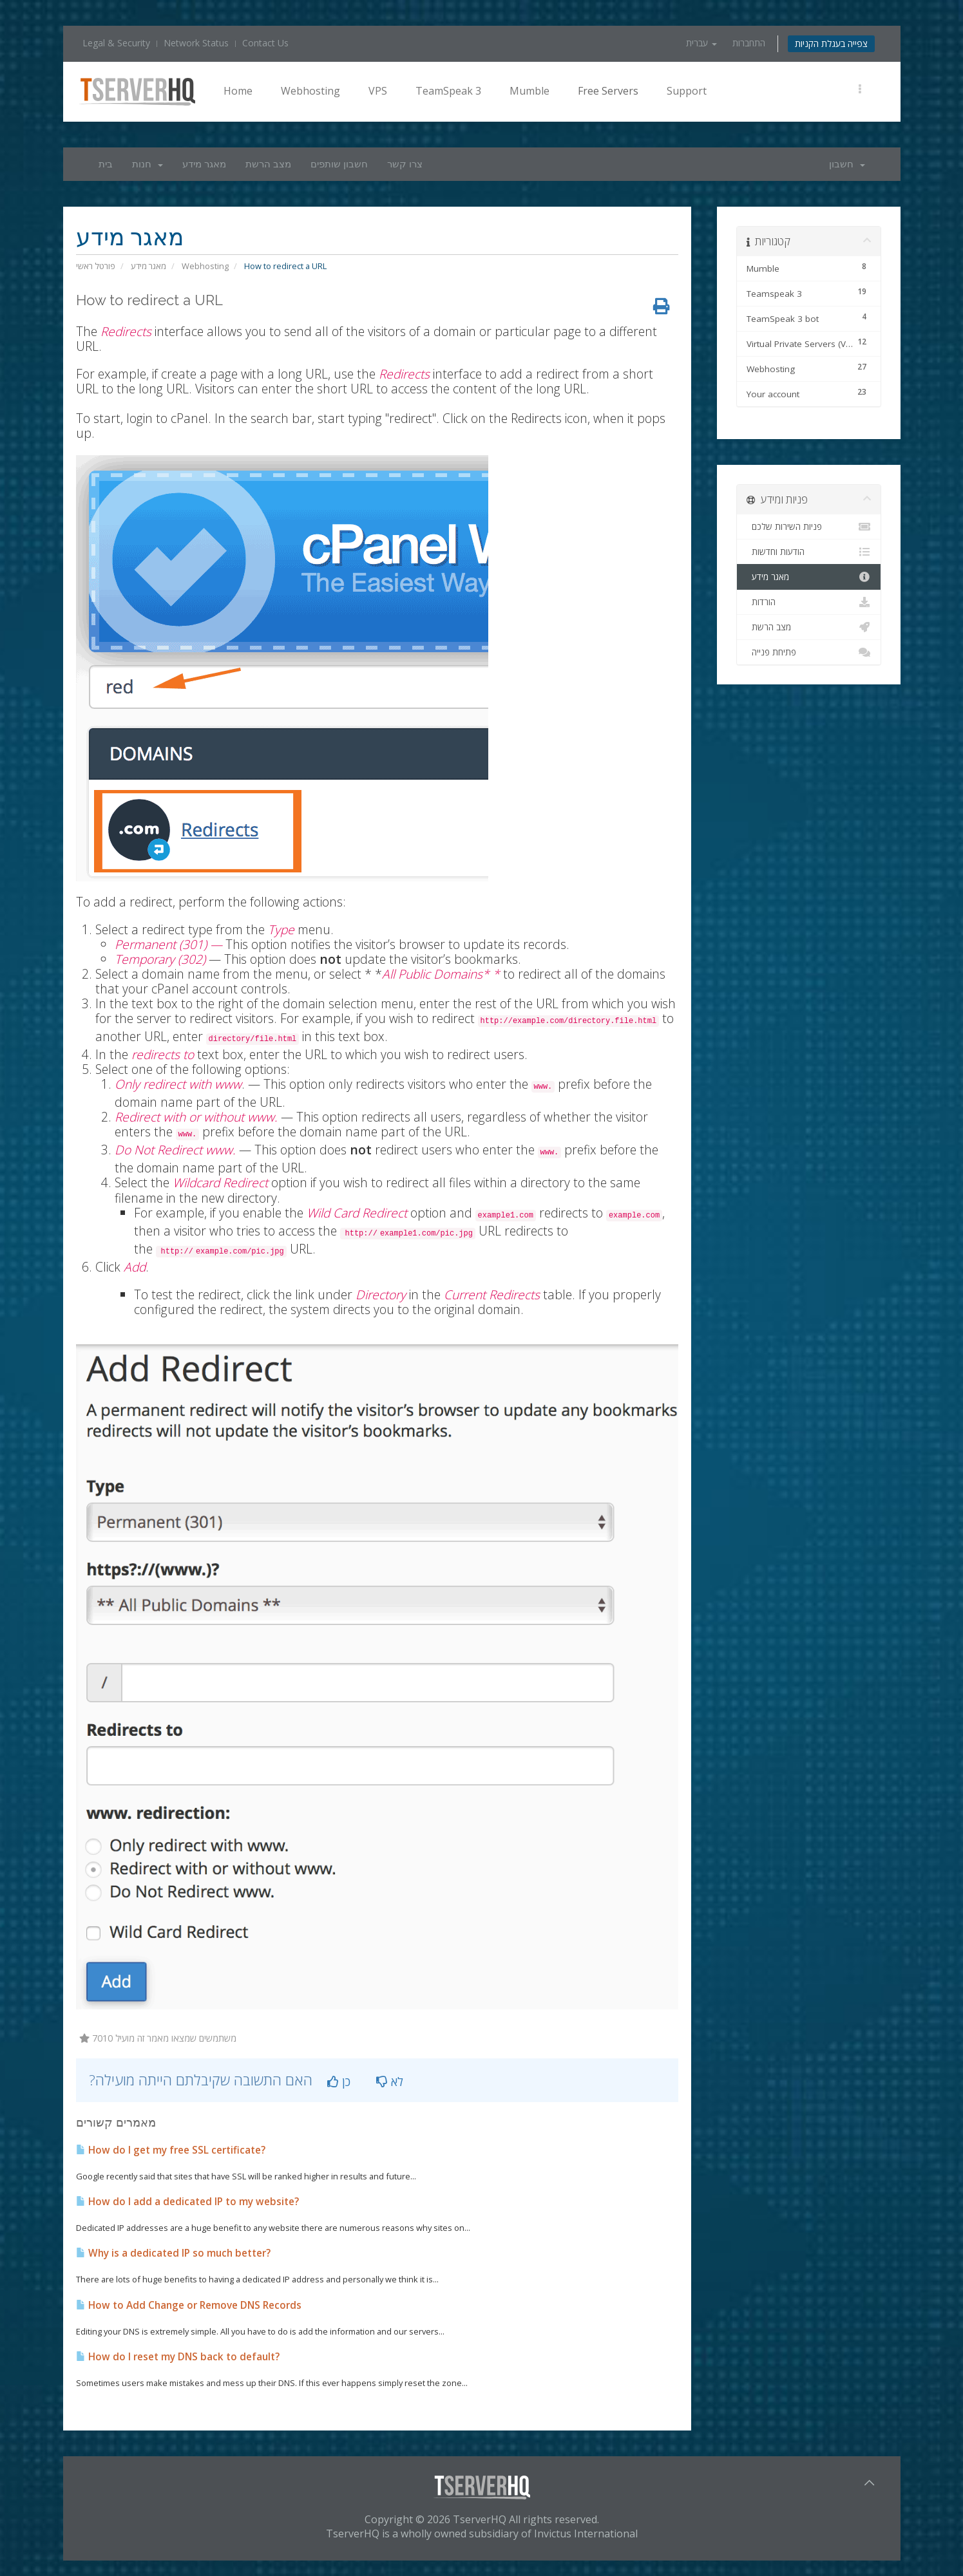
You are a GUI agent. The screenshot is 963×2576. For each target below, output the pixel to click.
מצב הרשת (268, 164)
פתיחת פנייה (809, 652)
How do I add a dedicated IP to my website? (187, 2191)
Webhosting (310, 91)
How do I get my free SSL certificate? (170, 2140)
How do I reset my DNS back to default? (178, 2346)
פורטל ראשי (95, 266)
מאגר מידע (204, 164)
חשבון (847, 164)
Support (687, 91)
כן (338, 2071)
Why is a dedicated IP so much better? (173, 2243)
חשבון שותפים (339, 164)
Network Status (196, 43)
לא (389, 2071)
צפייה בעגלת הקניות (831, 43)
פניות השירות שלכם (809, 526)
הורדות (809, 602)
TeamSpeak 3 (448, 91)
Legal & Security (116, 43)
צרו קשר (405, 164)
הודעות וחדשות (809, 551)
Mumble (529, 91)
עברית (701, 43)
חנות (147, 164)
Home (238, 91)
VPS (377, 91)
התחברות (748, 43)
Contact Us (265, 43)
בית (106, 164)
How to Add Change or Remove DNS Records (188, 2295)
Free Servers (608, 91)
